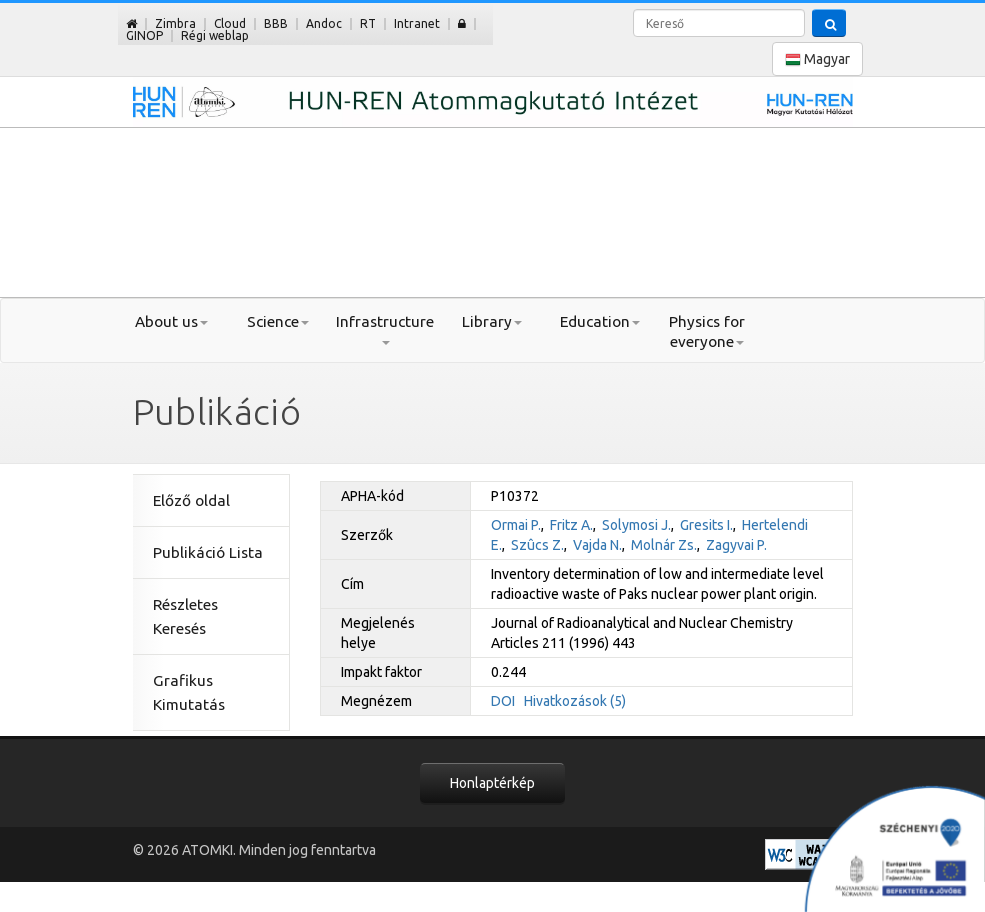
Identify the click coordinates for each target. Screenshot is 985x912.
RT (368, 23)
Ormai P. (516, 525)
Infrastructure (385, 329)
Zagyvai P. (736, 545)
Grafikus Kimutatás (189, 692)
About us (171, 321)
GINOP (144, 35)
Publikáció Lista (208, 552)
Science (278, 321)
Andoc (324, 23)
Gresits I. (706, 525)
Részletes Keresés (185, 616)
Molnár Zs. (664, 545)
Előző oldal (191, 500)
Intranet (417, 23)
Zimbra (175, 23)
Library (492, 321)
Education (600, 321)
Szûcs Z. (537, 545)
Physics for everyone (707, 331)
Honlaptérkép (492, 783)
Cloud (230, 23)
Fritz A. (571, 525)
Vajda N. (597, 545)
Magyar (817, 59)
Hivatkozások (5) (575, 701)
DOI (503, 701)
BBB (276, 23)
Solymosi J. (636, 525)
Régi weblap (215, 35)
